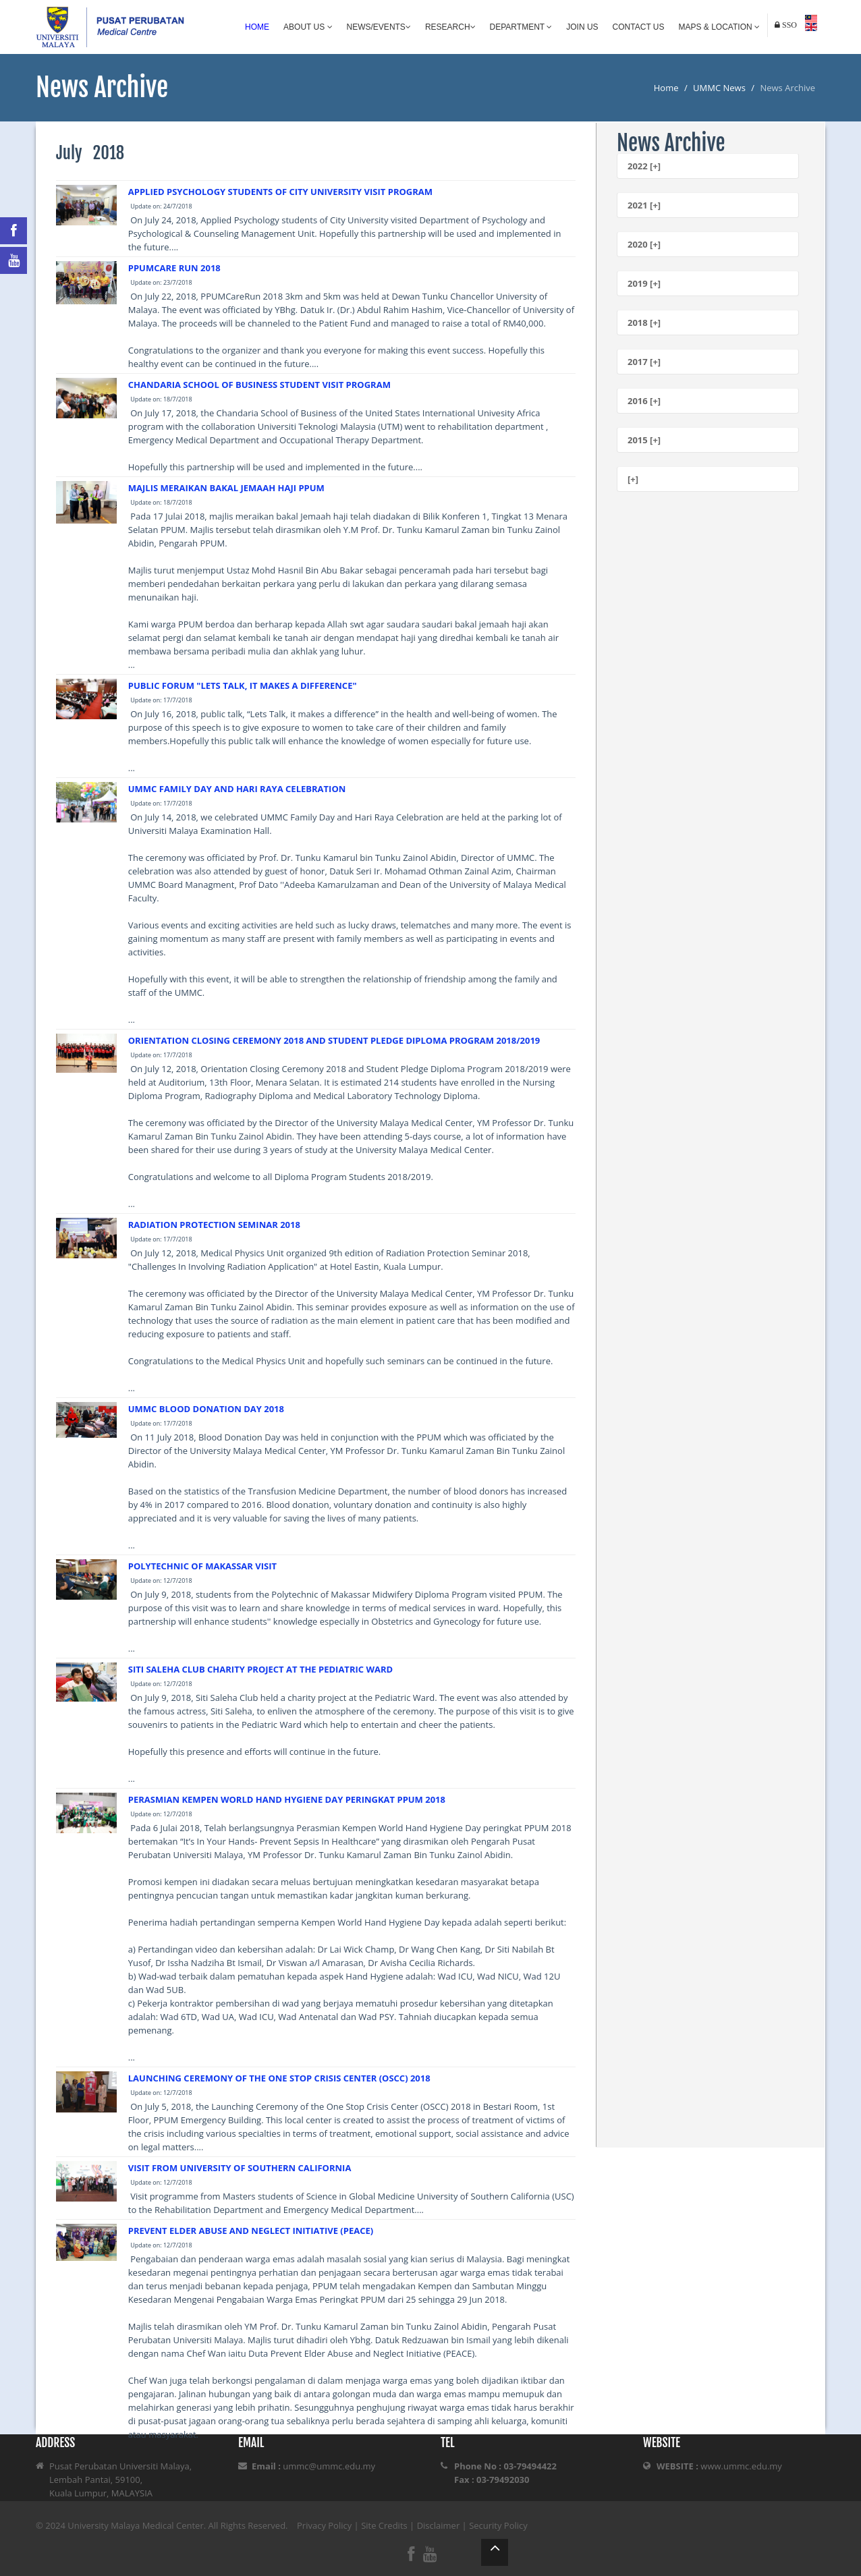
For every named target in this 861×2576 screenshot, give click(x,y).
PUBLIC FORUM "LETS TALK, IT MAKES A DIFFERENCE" (242, 685)
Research (450, 27)
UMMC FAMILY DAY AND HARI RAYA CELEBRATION (237, 789)
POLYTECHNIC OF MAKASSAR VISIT (202, 1566)
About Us (307, 27)
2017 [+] (644, 362)
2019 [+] (644, 283)
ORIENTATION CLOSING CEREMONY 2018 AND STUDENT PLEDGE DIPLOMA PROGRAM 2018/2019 (334, 1040)
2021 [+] (644, 205)
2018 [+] (644, 322)
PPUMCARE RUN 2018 (174, 268)
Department (521, 27)
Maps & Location (719, 27)
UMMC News (719, 88)
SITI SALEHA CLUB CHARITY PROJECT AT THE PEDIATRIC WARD (260, 1669)
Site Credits (384, 2525)
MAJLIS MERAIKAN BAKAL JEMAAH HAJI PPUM (226, 488)
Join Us (582, 27)
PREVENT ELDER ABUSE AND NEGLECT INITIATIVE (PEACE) (250, 2230)
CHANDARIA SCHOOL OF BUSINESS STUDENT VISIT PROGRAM (259, 385)
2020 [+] (644, 244)
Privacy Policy (324, 2525)
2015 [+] (644, 440)
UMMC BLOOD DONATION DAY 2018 (206, 1409)
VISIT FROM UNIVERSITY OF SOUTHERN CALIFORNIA (240, 2168)
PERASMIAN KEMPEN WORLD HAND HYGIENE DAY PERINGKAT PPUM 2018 (286, 1799)
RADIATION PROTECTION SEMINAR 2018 (214, 1225)
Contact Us (639, 27)
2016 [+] (644, 401)
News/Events (379, 27)
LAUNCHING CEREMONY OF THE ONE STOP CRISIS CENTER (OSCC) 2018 (279, 2078)
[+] (633, 479)
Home (257, 27)
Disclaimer (438, 2525)
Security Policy (498, 2525)
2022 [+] (644, 166)
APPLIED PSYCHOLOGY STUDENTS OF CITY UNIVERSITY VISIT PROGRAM (280, 192)
